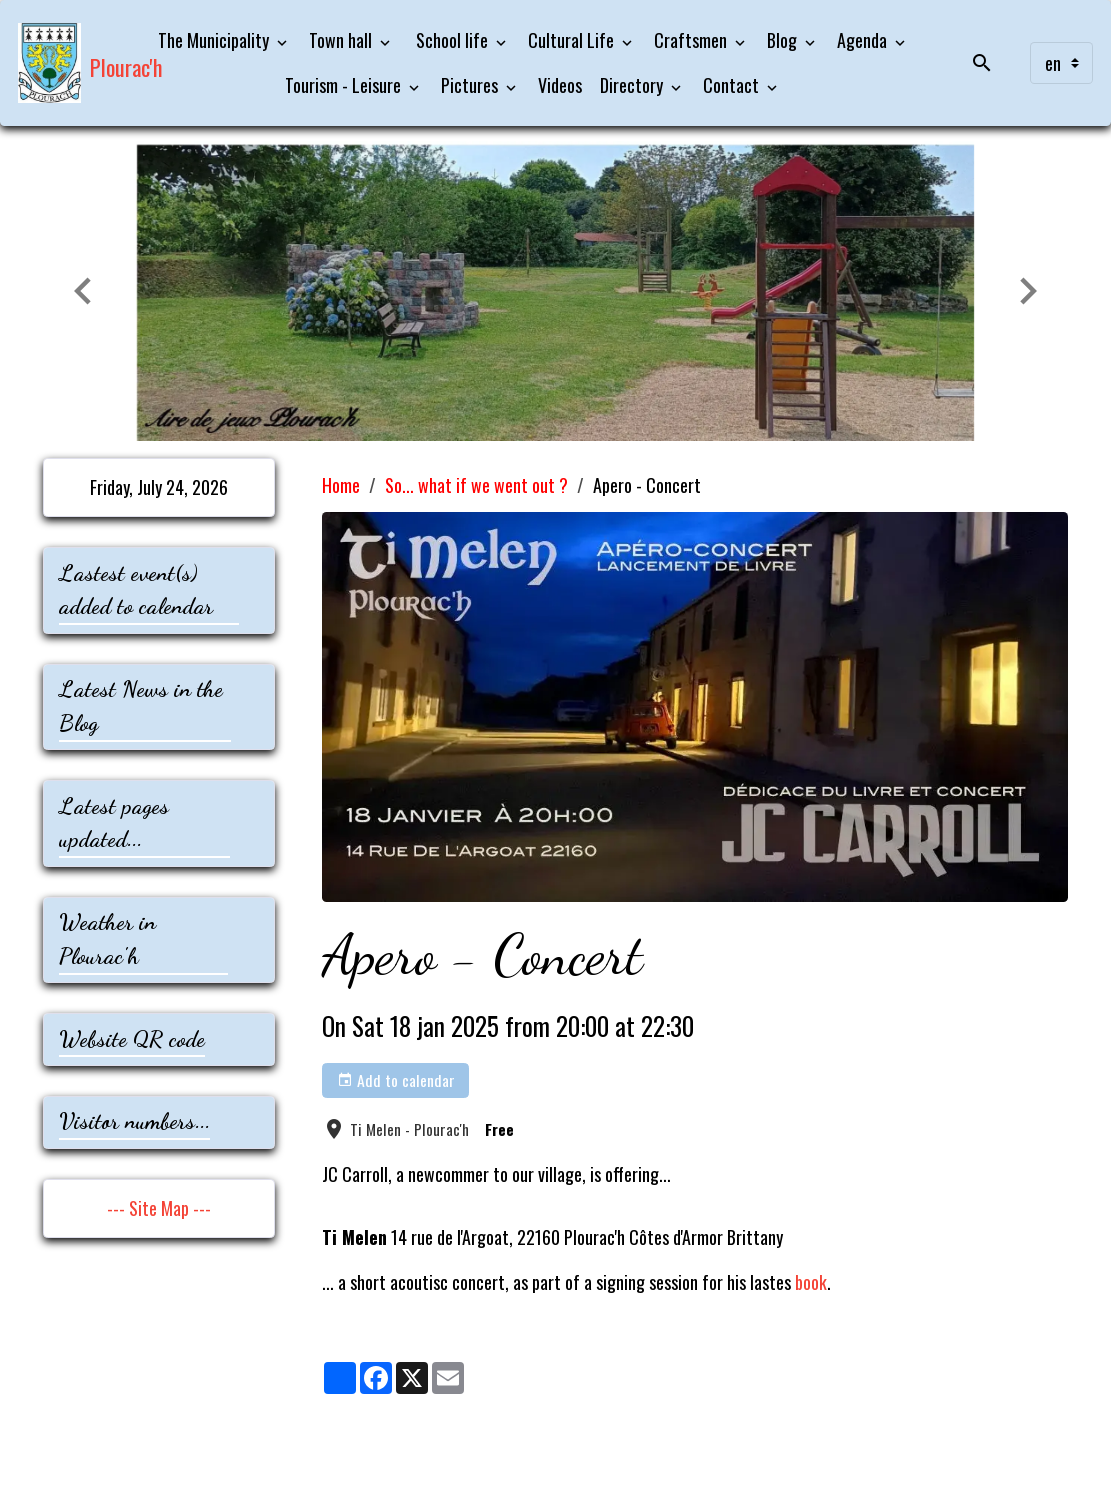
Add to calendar (396, 1080)
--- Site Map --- (159, 1208)
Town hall (342, 40)
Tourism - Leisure (345, 85)
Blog (784, 40)
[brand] (66, 63)
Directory (633, 85)
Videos (560, 85)
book (811, 1282)
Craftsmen (692, 40)
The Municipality (215, 40)
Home (341, 485)
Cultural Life (573, 40)
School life (452, 40)
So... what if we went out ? (476, 485)
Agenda (864, 40)
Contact (733, 85)
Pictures (471, 85)
